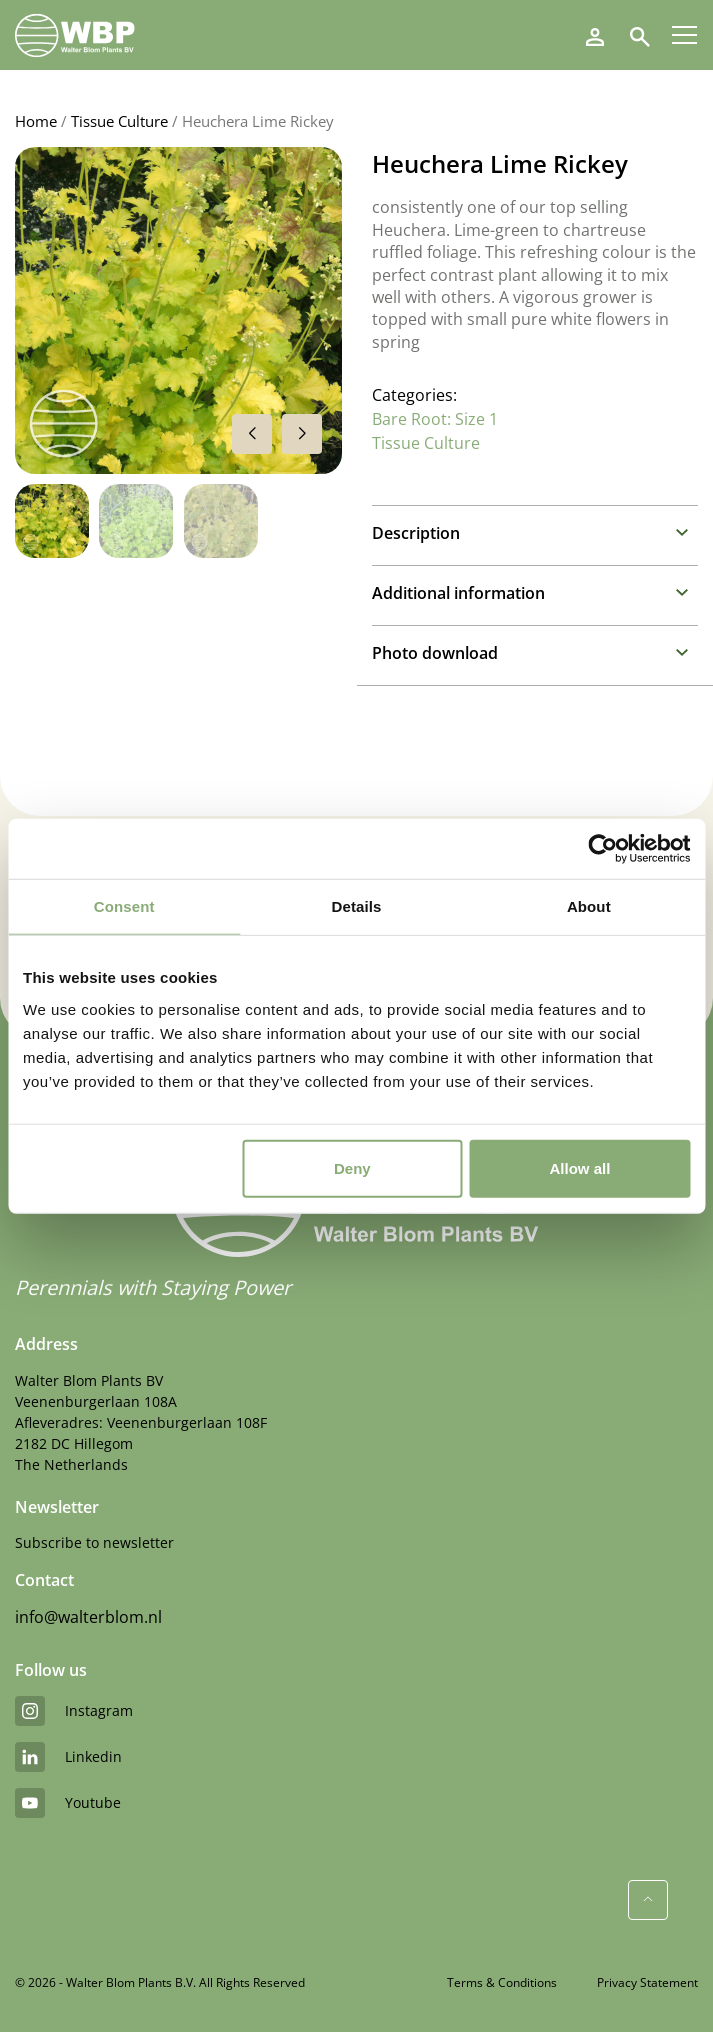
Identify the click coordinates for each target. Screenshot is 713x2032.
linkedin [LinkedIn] (68, 1757)
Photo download (435, 653)
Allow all (580, 1167)
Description (416, 533)
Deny (352, 1167)
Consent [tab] (124, 906)
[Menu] (684, 35)
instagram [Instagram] (74, 1711)
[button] (302, 434)
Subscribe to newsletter (94, 1542)
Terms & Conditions (502, 1982)
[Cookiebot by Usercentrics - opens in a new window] (602, 849)
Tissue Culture (119, 121)
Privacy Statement (647, 1982)
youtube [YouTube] (68, 1803)
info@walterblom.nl (88, 1617)
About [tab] (589, 906)
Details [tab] (357, 906)
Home (36, 121)
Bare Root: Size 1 (435, 419)
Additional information (458, 593)
